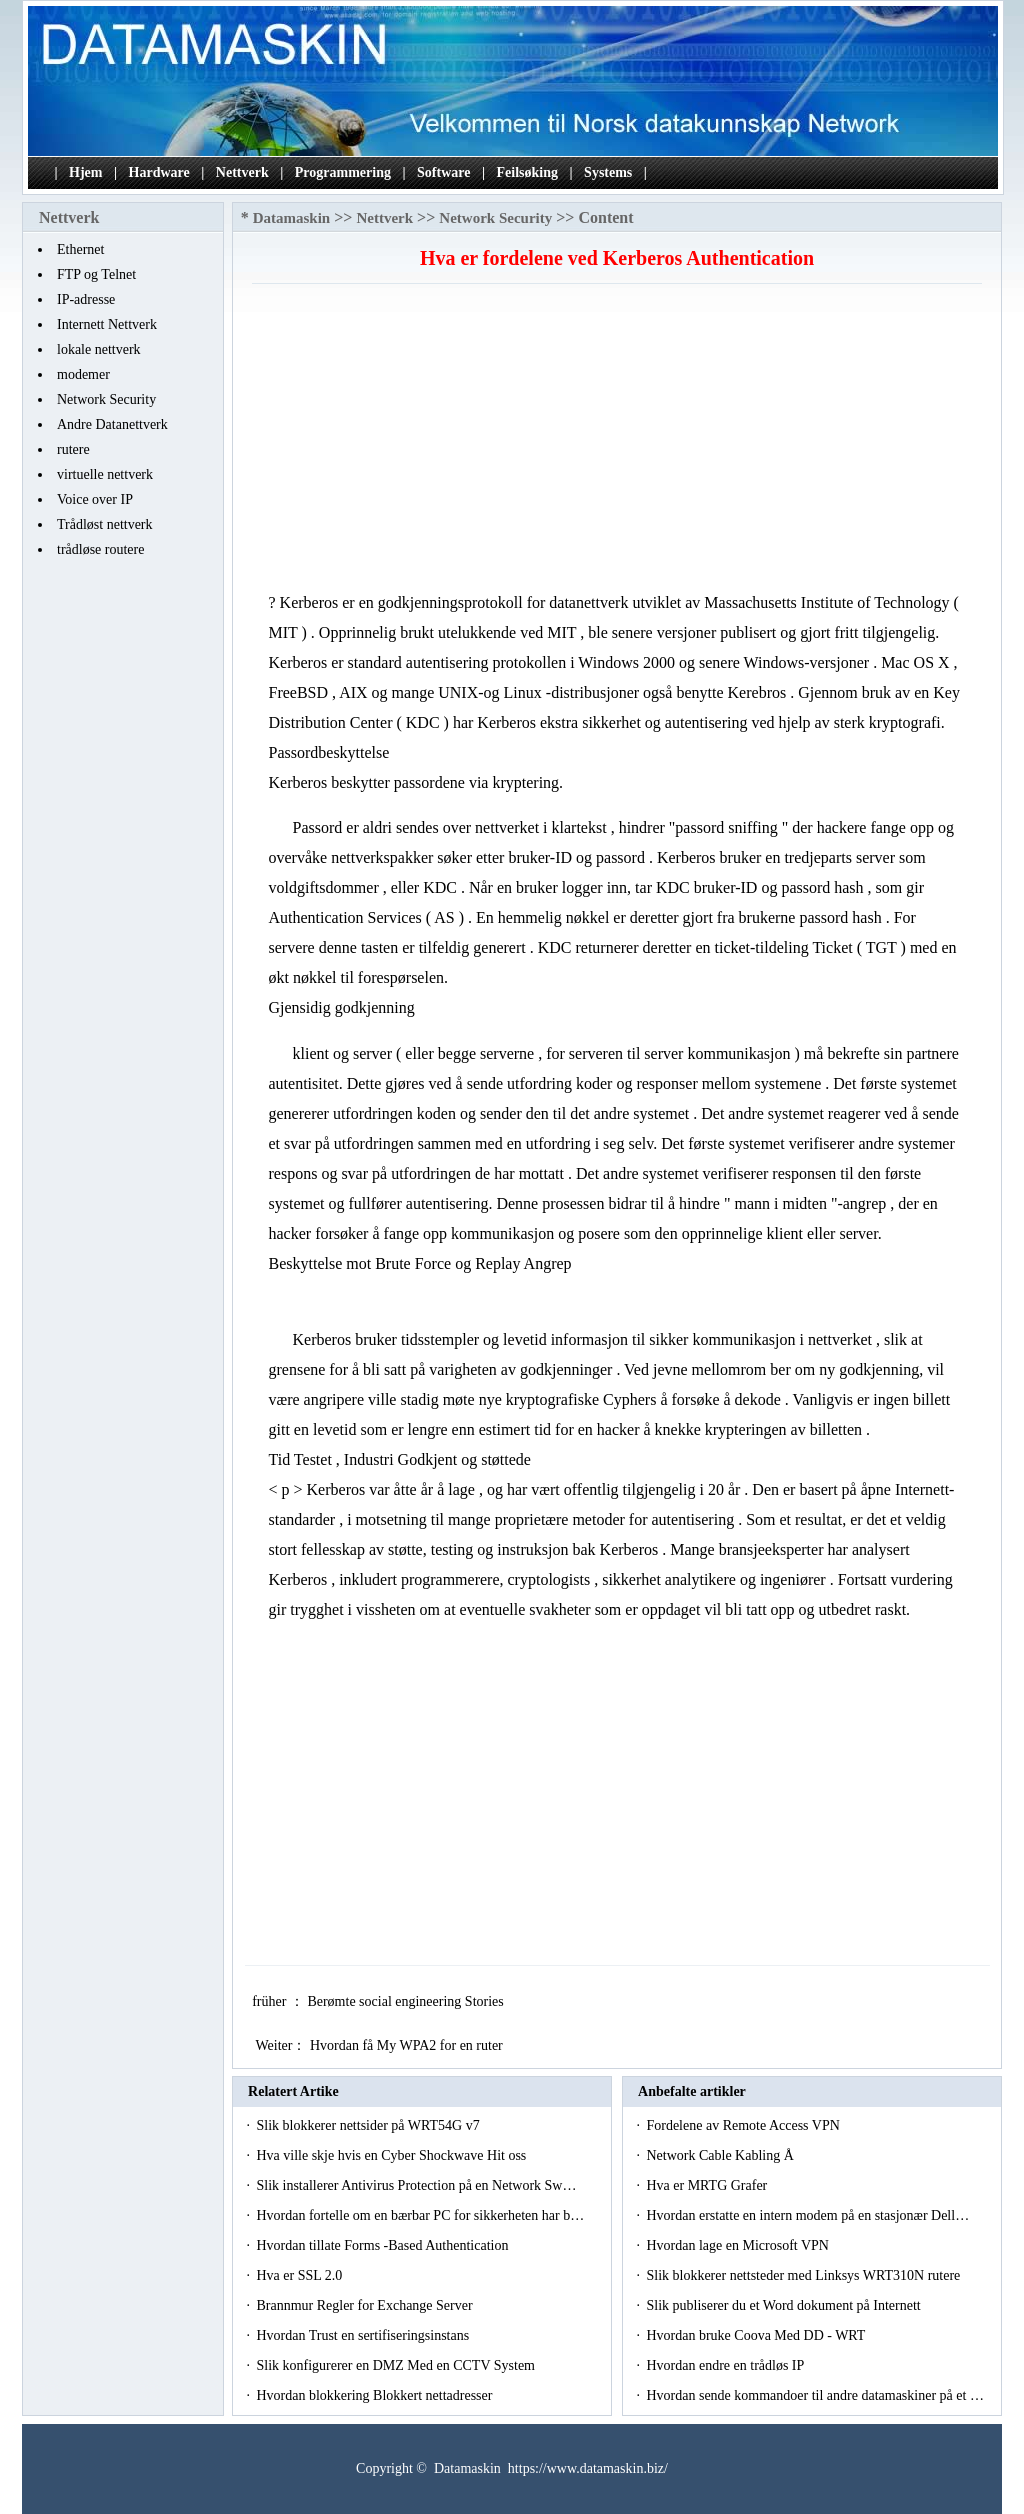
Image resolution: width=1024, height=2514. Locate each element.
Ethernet (80, 249)
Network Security (106, 399)
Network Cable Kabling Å (721, 2155)
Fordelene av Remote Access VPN (744, 2125)
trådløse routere (100, 549)
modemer (83, 374)
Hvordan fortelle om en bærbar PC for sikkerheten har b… (420, 2215)
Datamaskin (292, 218)
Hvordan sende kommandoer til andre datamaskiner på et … (814, 2395)
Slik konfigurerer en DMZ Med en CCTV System (397, 2365)
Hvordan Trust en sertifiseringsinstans (364, 2335)
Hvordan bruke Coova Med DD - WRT (757, 2335)
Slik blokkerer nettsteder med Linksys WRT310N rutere (804, 2275)
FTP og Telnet (96, 274)
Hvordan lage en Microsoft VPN (739, 2245)
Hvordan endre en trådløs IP (726, 2365)
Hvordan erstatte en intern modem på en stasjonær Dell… (807, 2215)
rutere (73, 449)
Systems (608, 172)
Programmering (343, 172)
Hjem (85, 172)
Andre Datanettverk (112, 424)
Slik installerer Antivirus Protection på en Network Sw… (416, 2185)
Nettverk (242, 172)
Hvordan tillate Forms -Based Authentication (383, 2245)
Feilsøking (527, 172)
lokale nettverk (99, 349)
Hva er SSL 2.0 (300, 2275)
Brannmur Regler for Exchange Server (366, 2305)
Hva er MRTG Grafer (708, 2185)
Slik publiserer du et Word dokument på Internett (785, 2305)
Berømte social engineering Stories (407, 2001)
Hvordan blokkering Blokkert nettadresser (376, 2395)
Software (443, 172)
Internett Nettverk (107, 324)
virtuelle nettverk (105, 474)
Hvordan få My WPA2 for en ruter (408, 2045)
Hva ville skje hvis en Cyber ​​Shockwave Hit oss (392, 2155)
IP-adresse (86, 299)
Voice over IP (95, 499)
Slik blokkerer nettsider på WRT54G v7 (369, 2125)
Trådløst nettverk (105, 524)
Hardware (159, 172)
